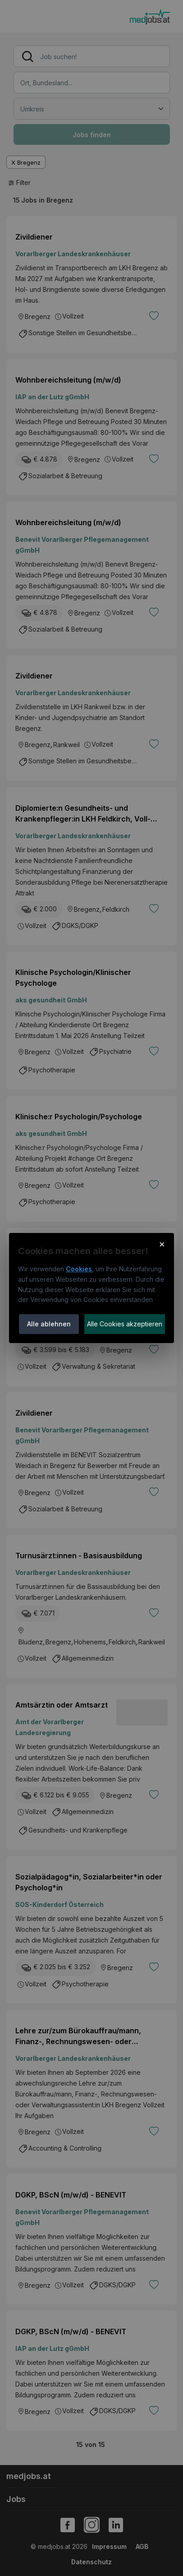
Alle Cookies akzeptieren (124, 1324)
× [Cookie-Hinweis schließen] (162, 1243)
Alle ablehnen (49, 1324)
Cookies (79, 1269)
